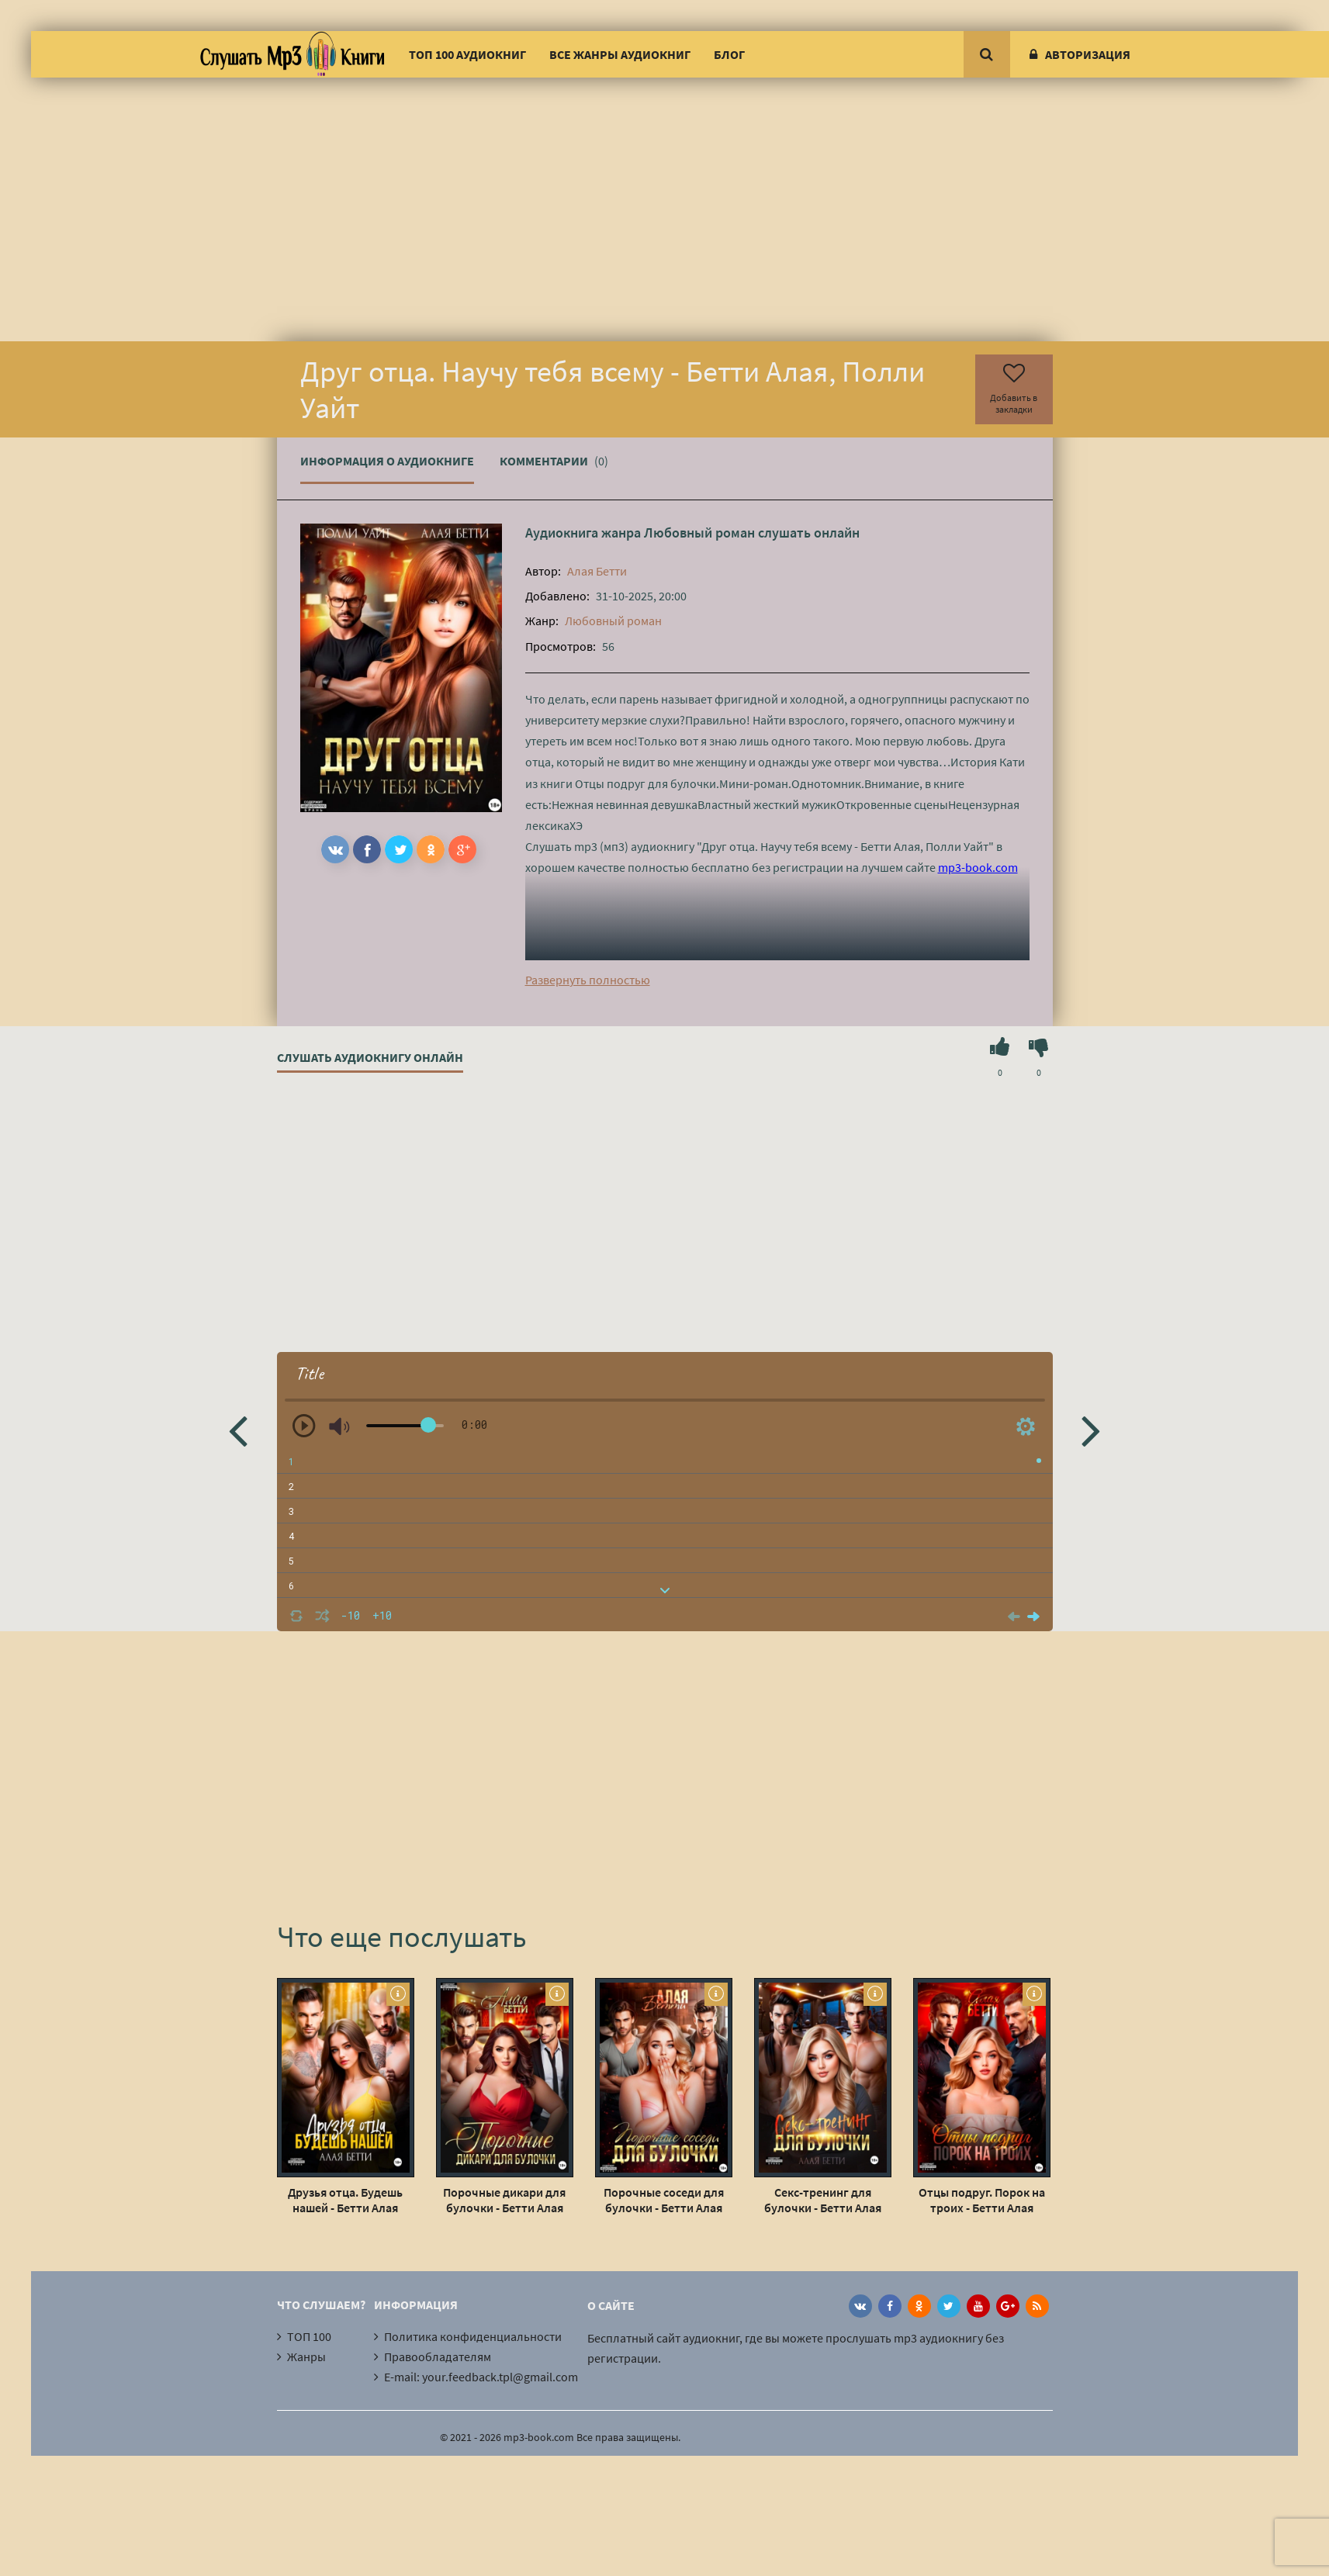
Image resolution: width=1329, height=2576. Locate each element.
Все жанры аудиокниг (619, 54)
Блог (729, 54)
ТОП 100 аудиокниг (467, 54)
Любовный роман (699, 532)
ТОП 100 (309, 2336)
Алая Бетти (597, 571)
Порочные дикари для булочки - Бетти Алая (504, 2199)
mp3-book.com (978, 867)
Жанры (306, 2356)
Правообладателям (437, 2356)
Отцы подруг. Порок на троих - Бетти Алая (982, 2199)
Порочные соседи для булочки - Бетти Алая (664, 2199)
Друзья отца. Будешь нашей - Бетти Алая (345, 2199)
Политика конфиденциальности (473, 2336)
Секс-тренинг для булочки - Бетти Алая (822, 2199)
